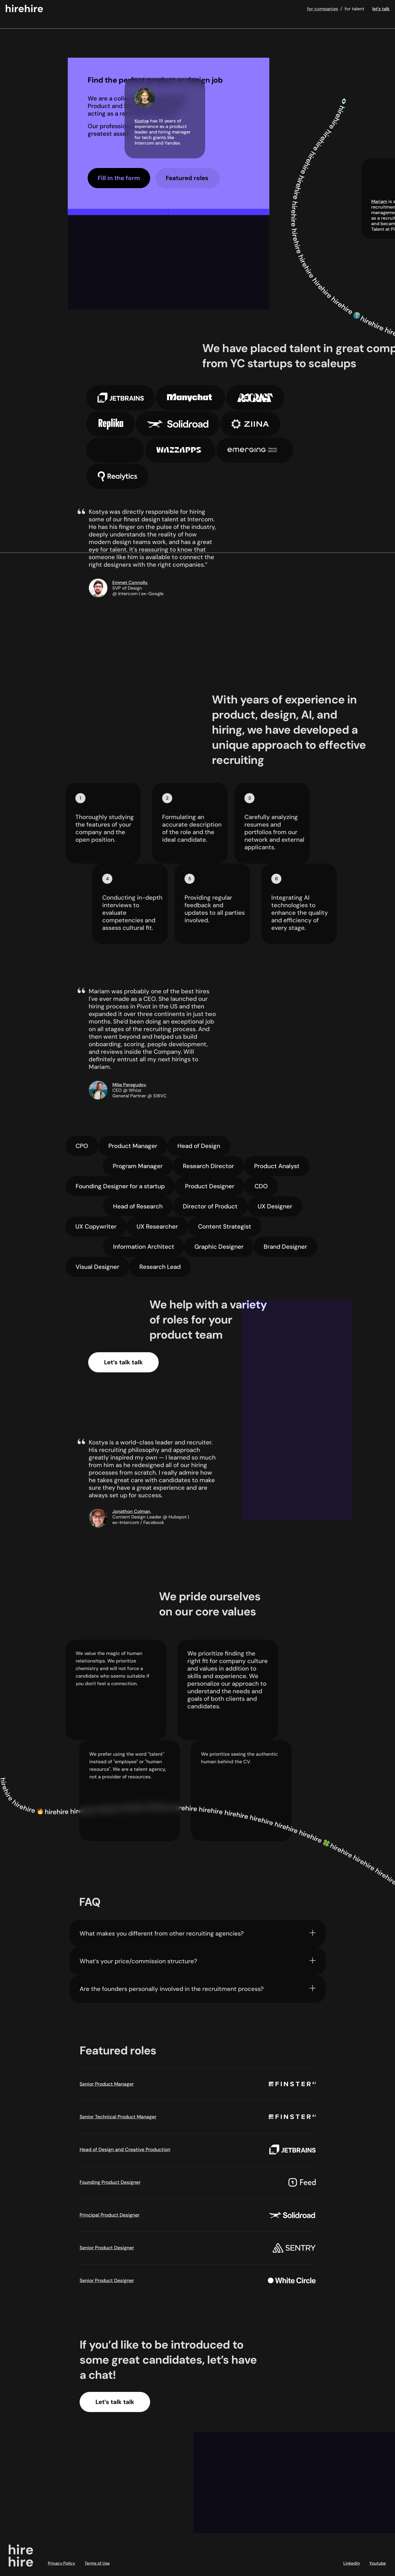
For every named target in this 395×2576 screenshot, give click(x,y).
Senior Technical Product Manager (118, 2117)
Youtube (377, 2563)
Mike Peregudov (129, 1085)
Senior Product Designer (107, 2248)
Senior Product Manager (107, 2084)
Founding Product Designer (110, 2182)
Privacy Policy (61, 2563)
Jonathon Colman (131, 1511)
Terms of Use (97, 2563)
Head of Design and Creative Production (125, 2149)
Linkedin (351, 2563)
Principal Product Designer (110, 2215)
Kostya (55, 121)
